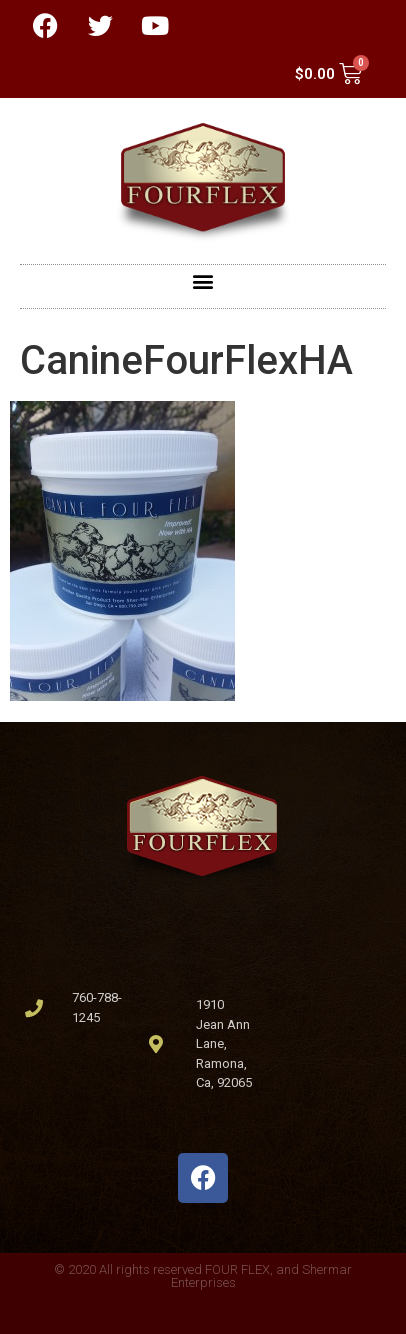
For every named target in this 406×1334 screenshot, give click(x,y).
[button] (203, 281)
